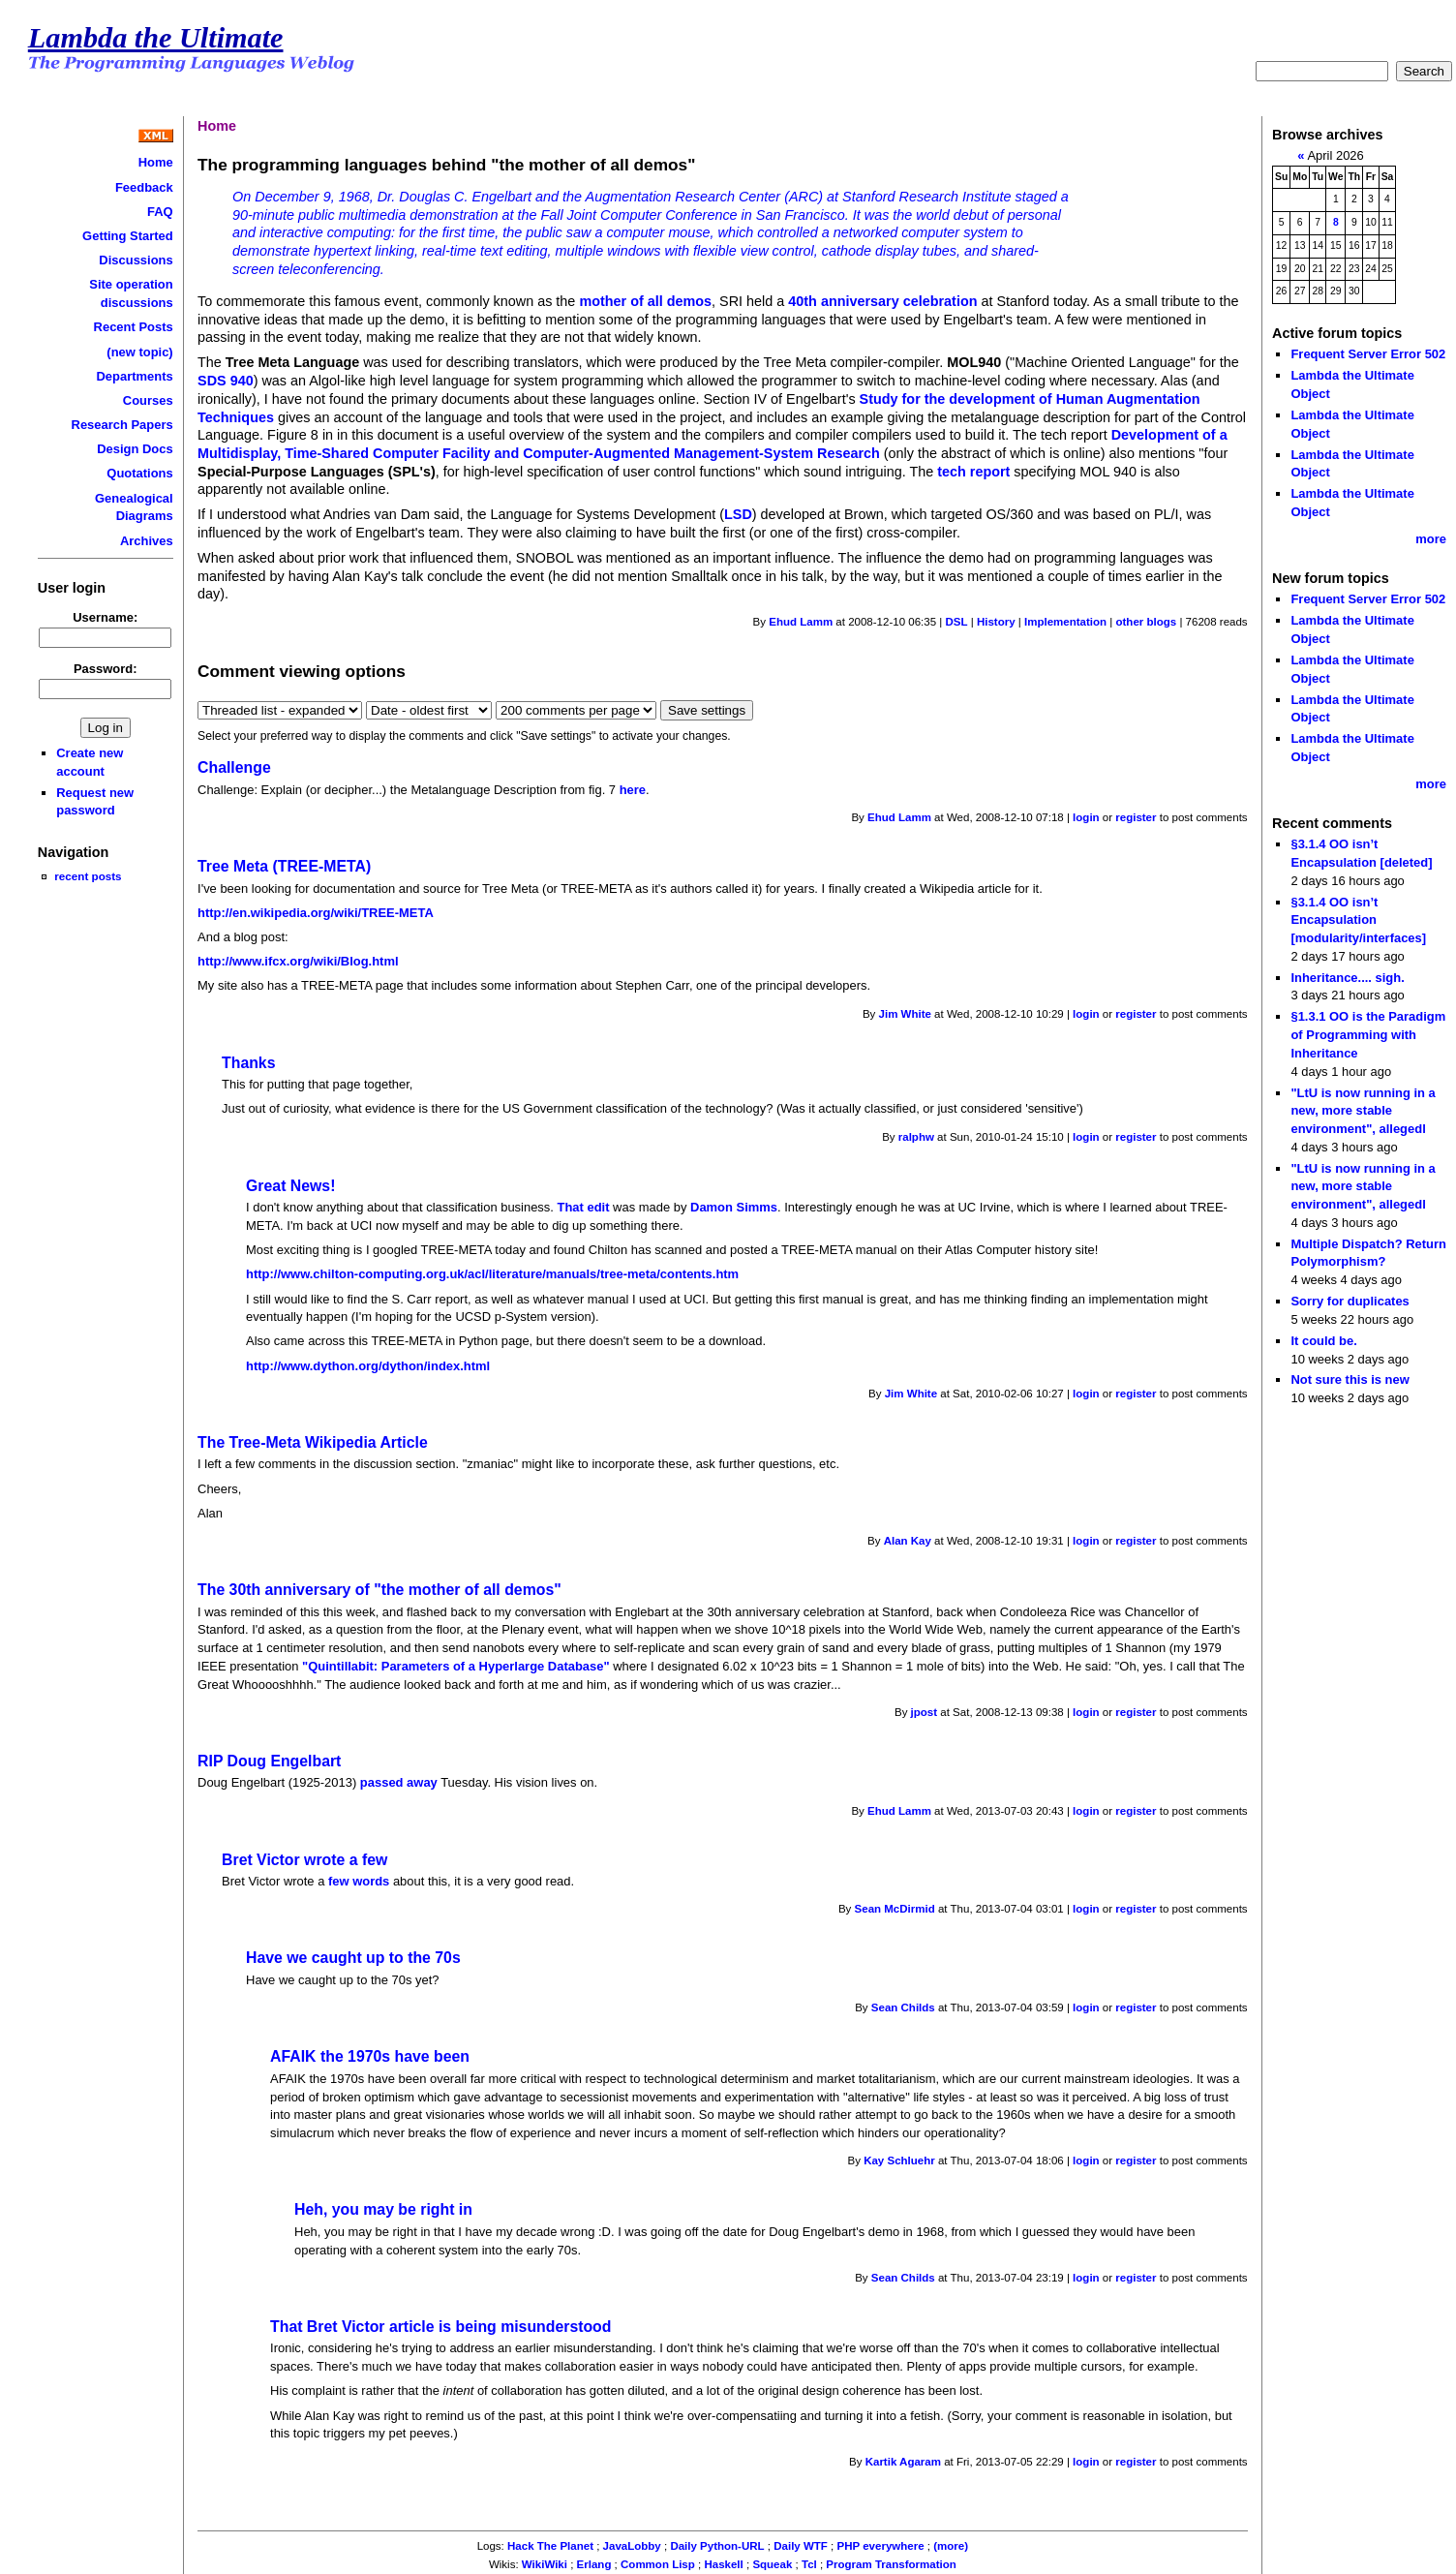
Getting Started (127, 236)
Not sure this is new (1349, 1379)
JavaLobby (632, 2546)
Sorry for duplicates (1349, 1301)
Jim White (905, 1014)
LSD (738, 514)
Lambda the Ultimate (156, 37)
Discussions (135, 260)
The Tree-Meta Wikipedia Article (312, 1442)
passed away (399, 1782)
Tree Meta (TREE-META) (284, 866)
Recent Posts (133, 327)
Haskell (723, 2564)
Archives (146, 541)
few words (358, 1881)
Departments (134, 376)
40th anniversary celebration (882, 301)
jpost (924, 1712)
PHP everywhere (881, 2546)
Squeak (772, 2564)
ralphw (916, 1137)
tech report (973, 471)
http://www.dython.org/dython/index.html (368, 1366)
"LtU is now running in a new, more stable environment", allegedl (1362, 1111)
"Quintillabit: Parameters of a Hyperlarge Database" (456, 1666)
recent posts (87, 876)
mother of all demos (645, 301)
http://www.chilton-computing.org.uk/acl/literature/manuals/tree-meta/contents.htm (492, 1274)
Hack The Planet (550, 2546)
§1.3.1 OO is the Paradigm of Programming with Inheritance (1367, 1034)
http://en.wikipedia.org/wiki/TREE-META (315, 912)
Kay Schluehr (899, 2160)
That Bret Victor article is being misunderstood (440, 2326)
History (996, 622)
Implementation (1065, 622)
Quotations (139, 473)
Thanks (248, 1063)
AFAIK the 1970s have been (370, 2056)
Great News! (290, 1186)
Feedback (144, 187)
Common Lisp (658, 2564)
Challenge (234, 767)
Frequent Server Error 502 (1367, 354)
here (633, 789)
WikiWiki (544, 2564)
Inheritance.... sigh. (1347, 977)
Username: (105, 617)
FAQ (160, 211)
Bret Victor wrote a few (304, 1860)
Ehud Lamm (801, 622)
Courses (148, 400)
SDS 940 (225, 380)
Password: (105, 668)
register (1135, 817)
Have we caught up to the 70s (353, 1957)
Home (155, 162)
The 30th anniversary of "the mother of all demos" (379, 1589)
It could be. (1323, 1340)
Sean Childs (903, 2007)
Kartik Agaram (903, 2461)
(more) (950, 2546)
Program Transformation (891, 2564)
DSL (956, 622)
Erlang (594, 2564)
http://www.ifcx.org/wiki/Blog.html (297, 961)
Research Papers (122, 424)
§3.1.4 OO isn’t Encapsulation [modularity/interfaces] (1358, 920)
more (1430, 539)
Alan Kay (907, 1541)
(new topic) (139, 352)
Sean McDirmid (895, 1909)
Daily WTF (801, 2546)
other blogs (1145, 622)
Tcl (809, 2564)
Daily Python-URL (717, 2546)
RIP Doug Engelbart (269, 1761)
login (1086, 817)
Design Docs (134, 449)
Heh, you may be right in (383, 2209)
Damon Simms (733, 1207)
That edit (584, 1207)
